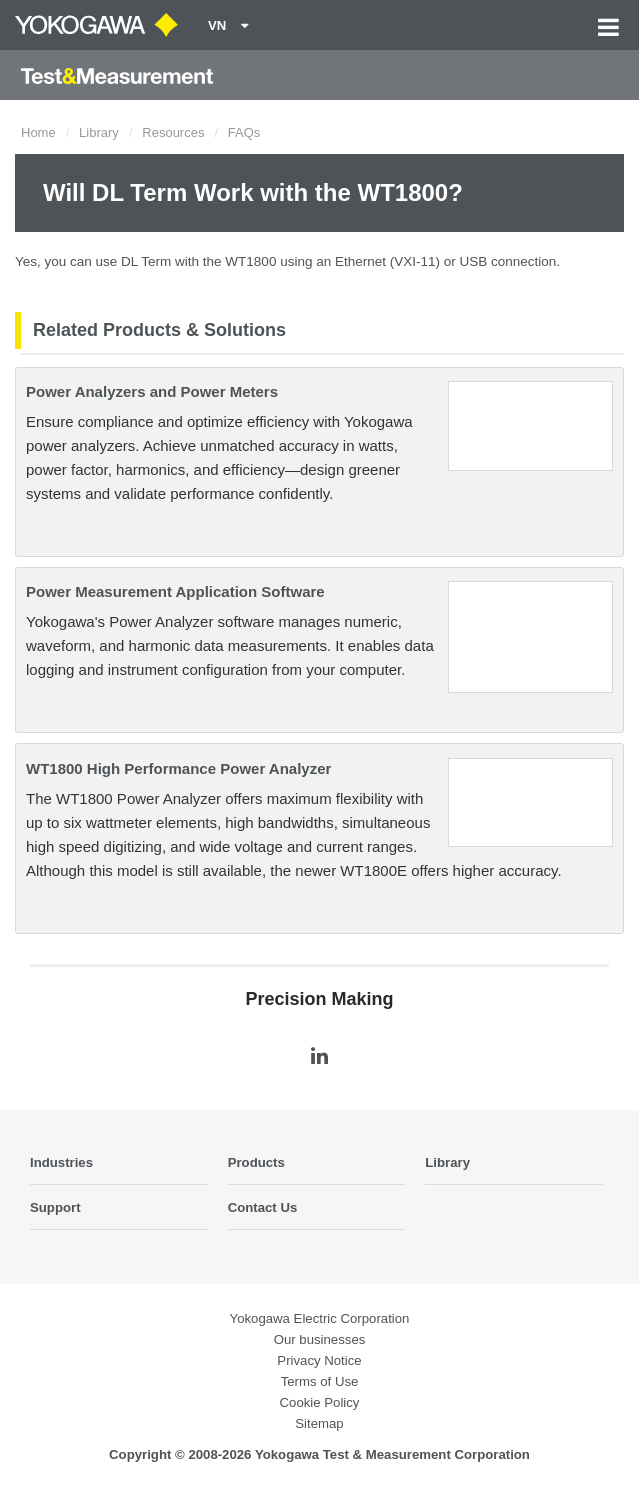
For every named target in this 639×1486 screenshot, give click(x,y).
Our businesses (320, 1339)
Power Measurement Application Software (175, 591)
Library (99, 132)
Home (38, 132)
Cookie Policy (320, 1402)
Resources (173, 132)
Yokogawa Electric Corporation (320, 1318)
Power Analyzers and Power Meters (152, 391)
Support (55, 1207)
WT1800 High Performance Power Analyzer (178, 768)
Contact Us (263, 1207)
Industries (61, 1162)
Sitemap (319, 1423)
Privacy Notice (319, 1360)
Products (256, 1162)
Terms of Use (320, 1381)
